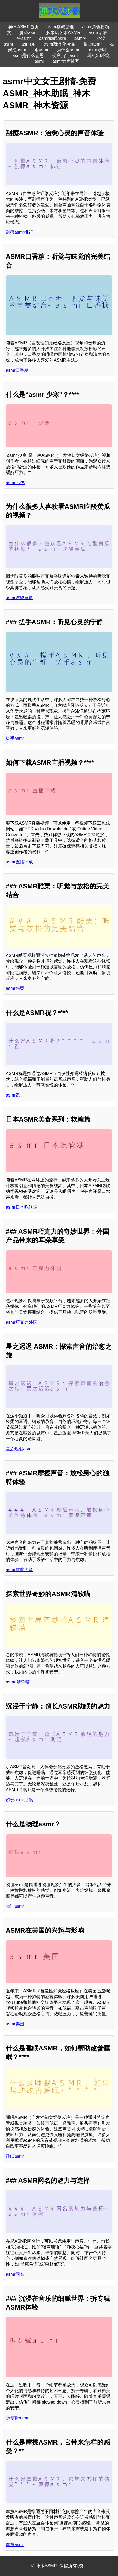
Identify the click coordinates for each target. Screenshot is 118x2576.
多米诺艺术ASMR (63, 32)
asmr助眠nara (52, 38)
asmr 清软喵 (18, 1682)
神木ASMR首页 (23, 27)
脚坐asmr (28, 32)
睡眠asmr (15, 2156)
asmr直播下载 (19, 862)
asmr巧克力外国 (21, 1322)
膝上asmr (92, 44)
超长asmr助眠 (19, 1799)
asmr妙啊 (97, 49)
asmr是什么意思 (28, 55)
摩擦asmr (15, 2544)
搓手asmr (15, 738)
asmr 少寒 (15, 482)
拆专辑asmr (17, 2418)
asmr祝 (13, 1095)
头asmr (24, 38)
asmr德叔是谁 (60, 27)
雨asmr (41, 49)
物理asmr (15, 1906)
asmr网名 (15, 2274)
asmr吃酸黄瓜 (19, 597)
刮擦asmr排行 (19, 232)
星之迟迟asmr (19, 1448)
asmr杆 (81, 38)
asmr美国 (15, 2024)
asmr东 (29, 44)
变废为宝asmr (65, 55)
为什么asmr (68, 49)
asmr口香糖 (17, 370)
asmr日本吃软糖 (21, 1207)
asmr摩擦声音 (19, 1569)
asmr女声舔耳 (66, 61)
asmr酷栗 (15, 988)
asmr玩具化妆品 (59, 44)
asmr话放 (98, 32)
